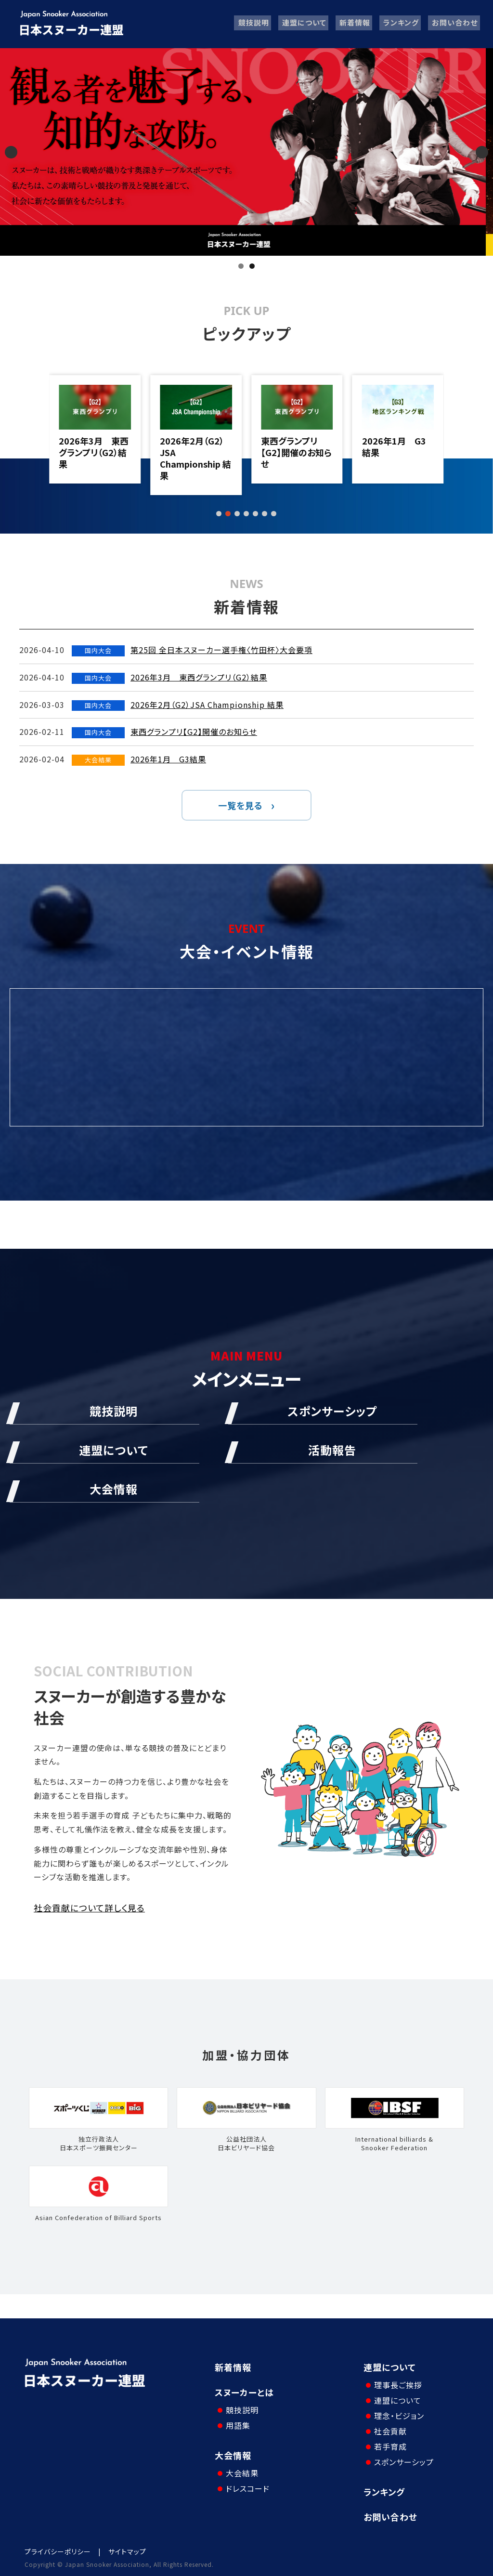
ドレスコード (246, 2483)
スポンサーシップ (403, 2459)
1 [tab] (241, 266)
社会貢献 (389, 2428)
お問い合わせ (454, 24)
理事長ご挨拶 (397, 2382)
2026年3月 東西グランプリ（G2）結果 (193, 452)
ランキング (399, 24)
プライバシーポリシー (58, 2549)
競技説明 (250, 24)
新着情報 (352, 24)
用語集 (236, 2423)
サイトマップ (127, 2549)
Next (482, 152)
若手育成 (389, 2444)
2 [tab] (252, 266)
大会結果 (240, 2468)
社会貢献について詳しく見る (89, 1907)
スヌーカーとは (244, 2392)
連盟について (302, 24)
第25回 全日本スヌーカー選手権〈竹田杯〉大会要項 (93, 452)
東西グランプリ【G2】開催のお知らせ (395, 452)
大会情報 (233, 2452)
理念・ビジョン (398, 2413)
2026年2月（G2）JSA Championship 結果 (295, 458)
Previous (11, 152)
